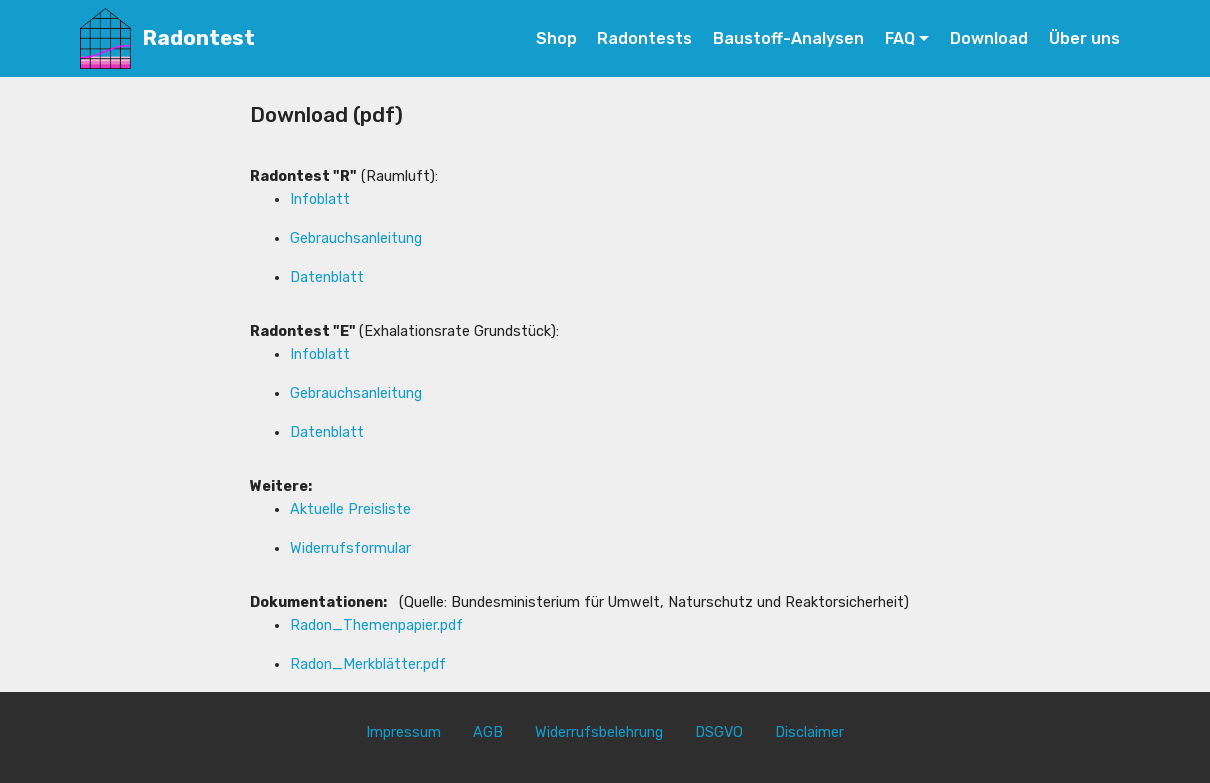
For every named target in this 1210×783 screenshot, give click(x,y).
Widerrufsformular (350, 548)
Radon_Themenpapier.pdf (376, 625)
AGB (488, 732)
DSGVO (719, 732)
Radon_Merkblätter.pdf (368, 664)
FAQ (900, 38)
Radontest (199, 38)
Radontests (644, 38)
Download (989, 38)
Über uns (1084, 38)
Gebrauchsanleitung (356, 238)
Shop (556, 38)
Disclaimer (809, 732)
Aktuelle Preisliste (350, 509)
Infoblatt (320, 199)
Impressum (403, 732)
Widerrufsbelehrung (599, 732)
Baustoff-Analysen (788, 38)
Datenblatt (327, 277)
